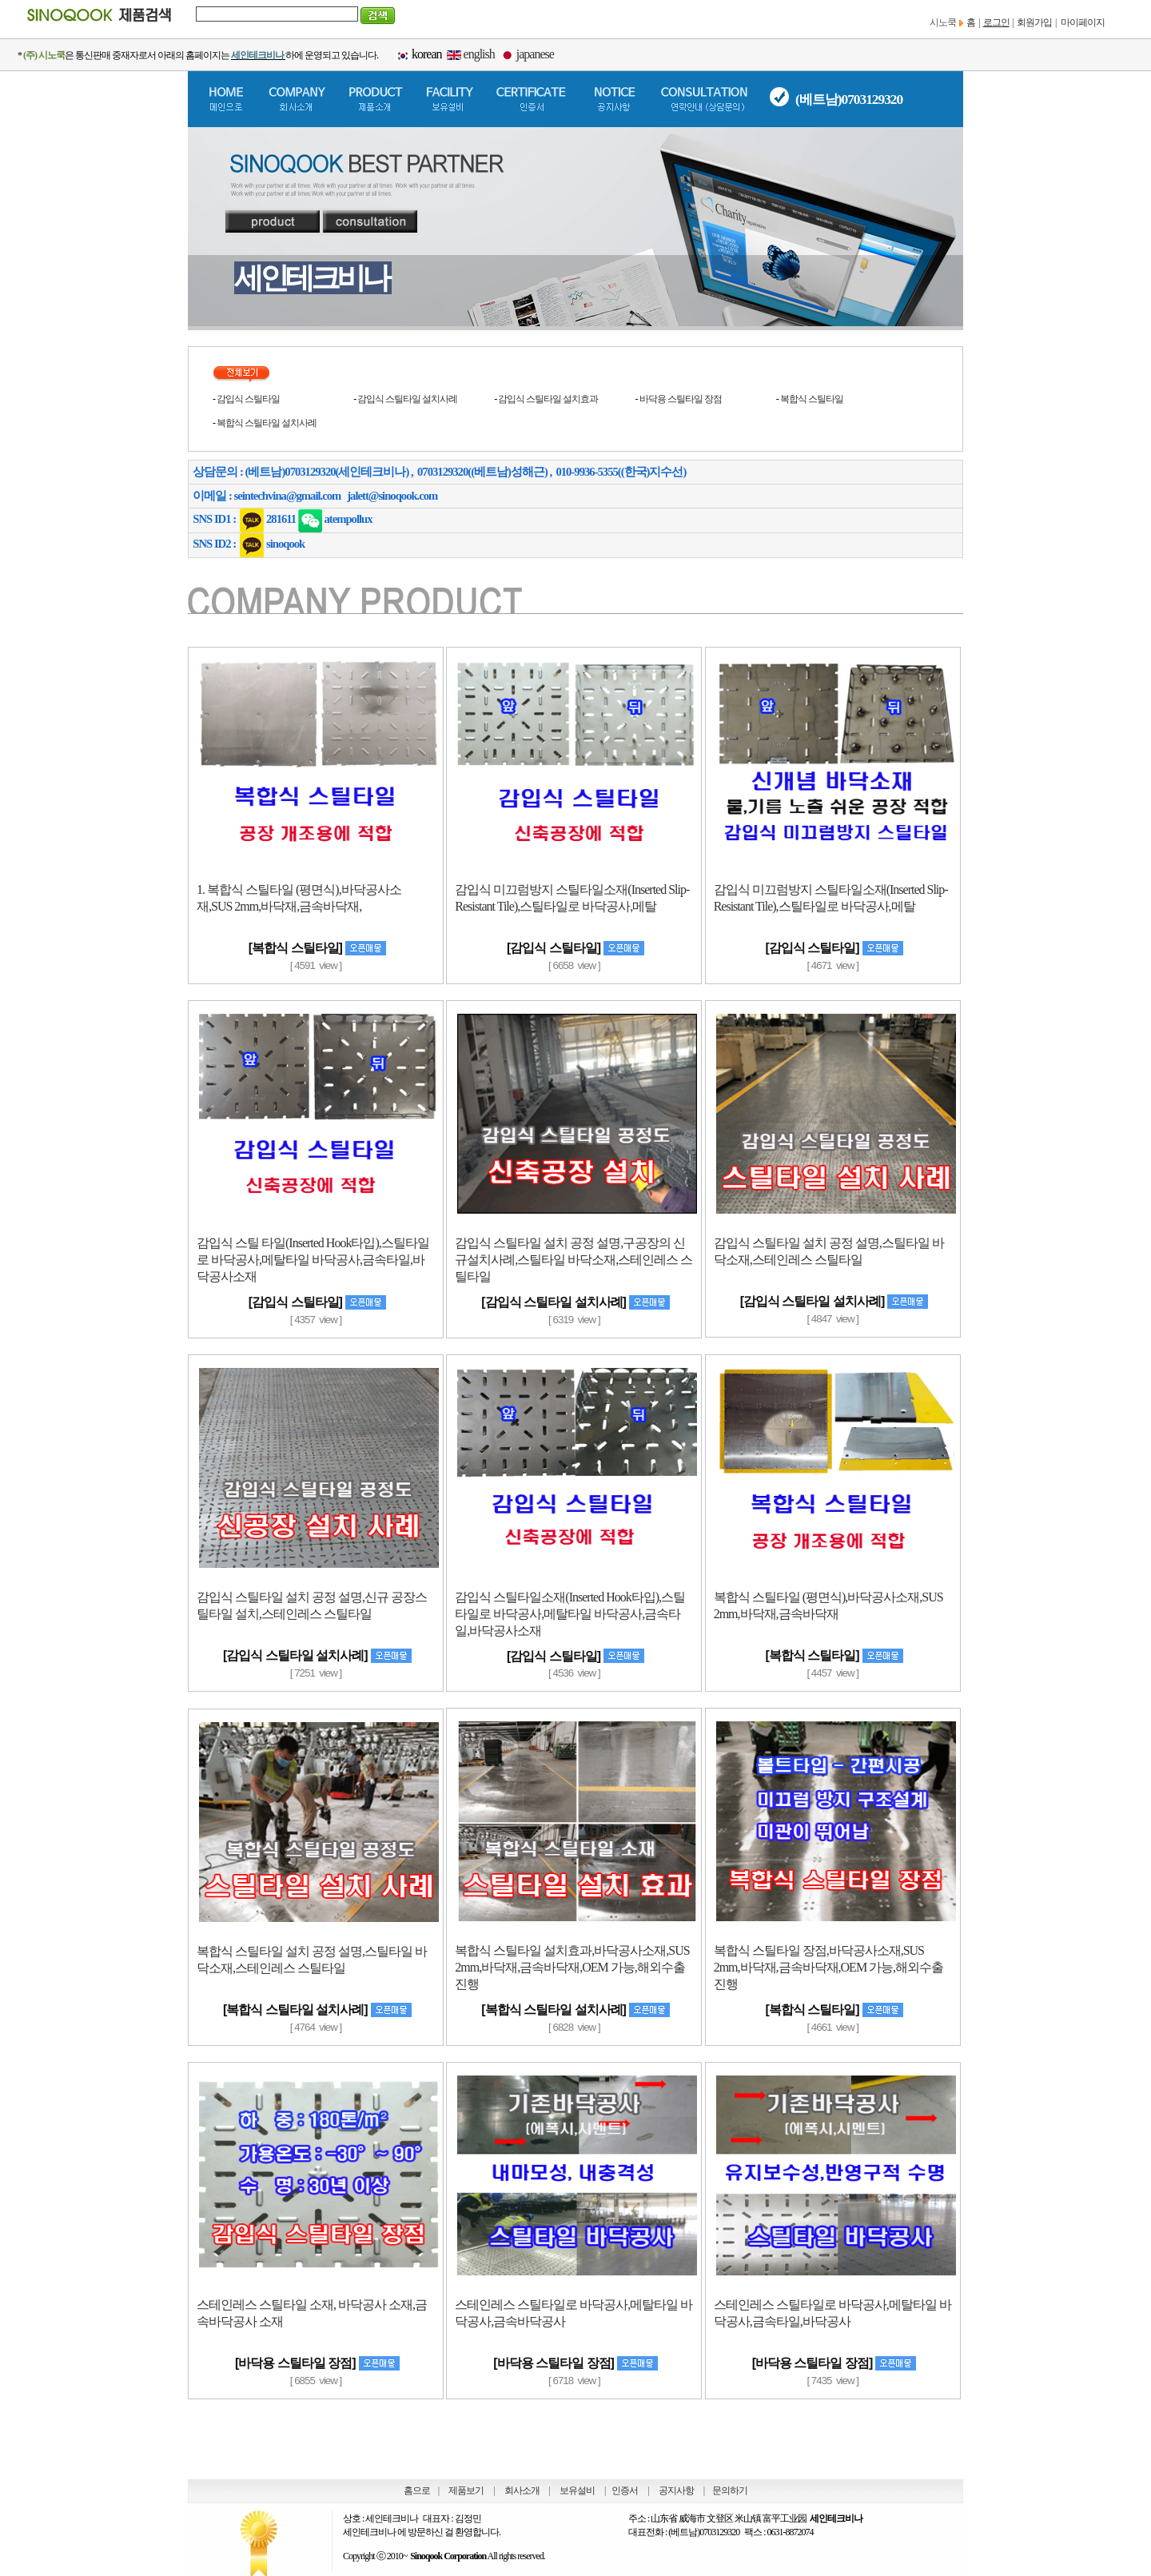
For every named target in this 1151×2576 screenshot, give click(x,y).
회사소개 (522, 2490)
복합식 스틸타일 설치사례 (267, 423)
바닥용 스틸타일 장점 (680, 399)
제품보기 (466, 2490)
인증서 (624, 2490)
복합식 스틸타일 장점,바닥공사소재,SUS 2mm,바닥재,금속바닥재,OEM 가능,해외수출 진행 (828, 1967)
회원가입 (1034, 22)
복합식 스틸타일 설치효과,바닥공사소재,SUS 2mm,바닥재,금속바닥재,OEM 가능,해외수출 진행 (572, 1967)
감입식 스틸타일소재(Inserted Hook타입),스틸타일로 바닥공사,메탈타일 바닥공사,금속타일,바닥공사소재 (570, 1613)
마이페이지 (1083, 22)
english (479, 54)
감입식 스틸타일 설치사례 (407, 399)
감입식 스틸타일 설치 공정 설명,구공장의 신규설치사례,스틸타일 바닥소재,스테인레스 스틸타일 (573, 1259)
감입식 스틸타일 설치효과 (548, 399)
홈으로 (417, 2490)
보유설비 (577, 2490)
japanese (535, 54)
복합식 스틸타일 (811, 399)
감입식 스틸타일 (248, 399)
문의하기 (729, 2490)
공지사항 (676, 2490)
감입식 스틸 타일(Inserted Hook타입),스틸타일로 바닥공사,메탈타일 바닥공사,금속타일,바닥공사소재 (313, 1259)
